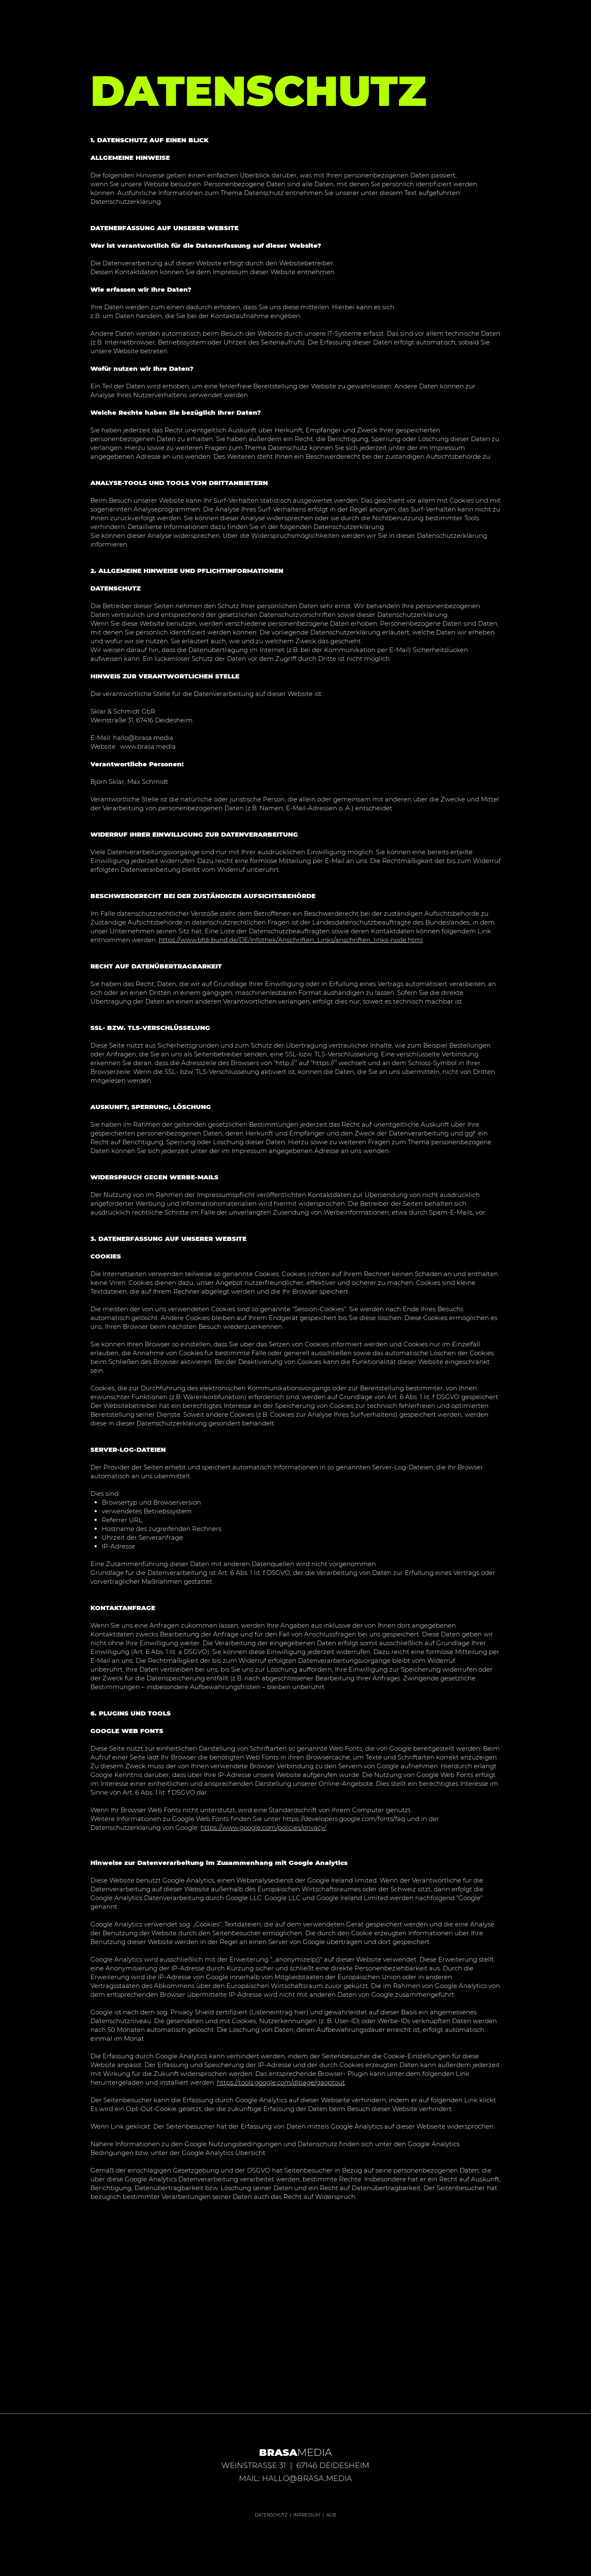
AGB (331, 2515)
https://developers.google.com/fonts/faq (344, 1819)
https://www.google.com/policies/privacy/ (263, 1827)
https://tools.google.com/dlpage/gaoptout (281, 2082)
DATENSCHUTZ (271, 2515)
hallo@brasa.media (143, 738)
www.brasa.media (148, 746)
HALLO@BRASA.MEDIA (307, 2478)
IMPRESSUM (306, 2515)
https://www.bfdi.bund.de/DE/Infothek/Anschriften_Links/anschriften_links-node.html (291, 940)
